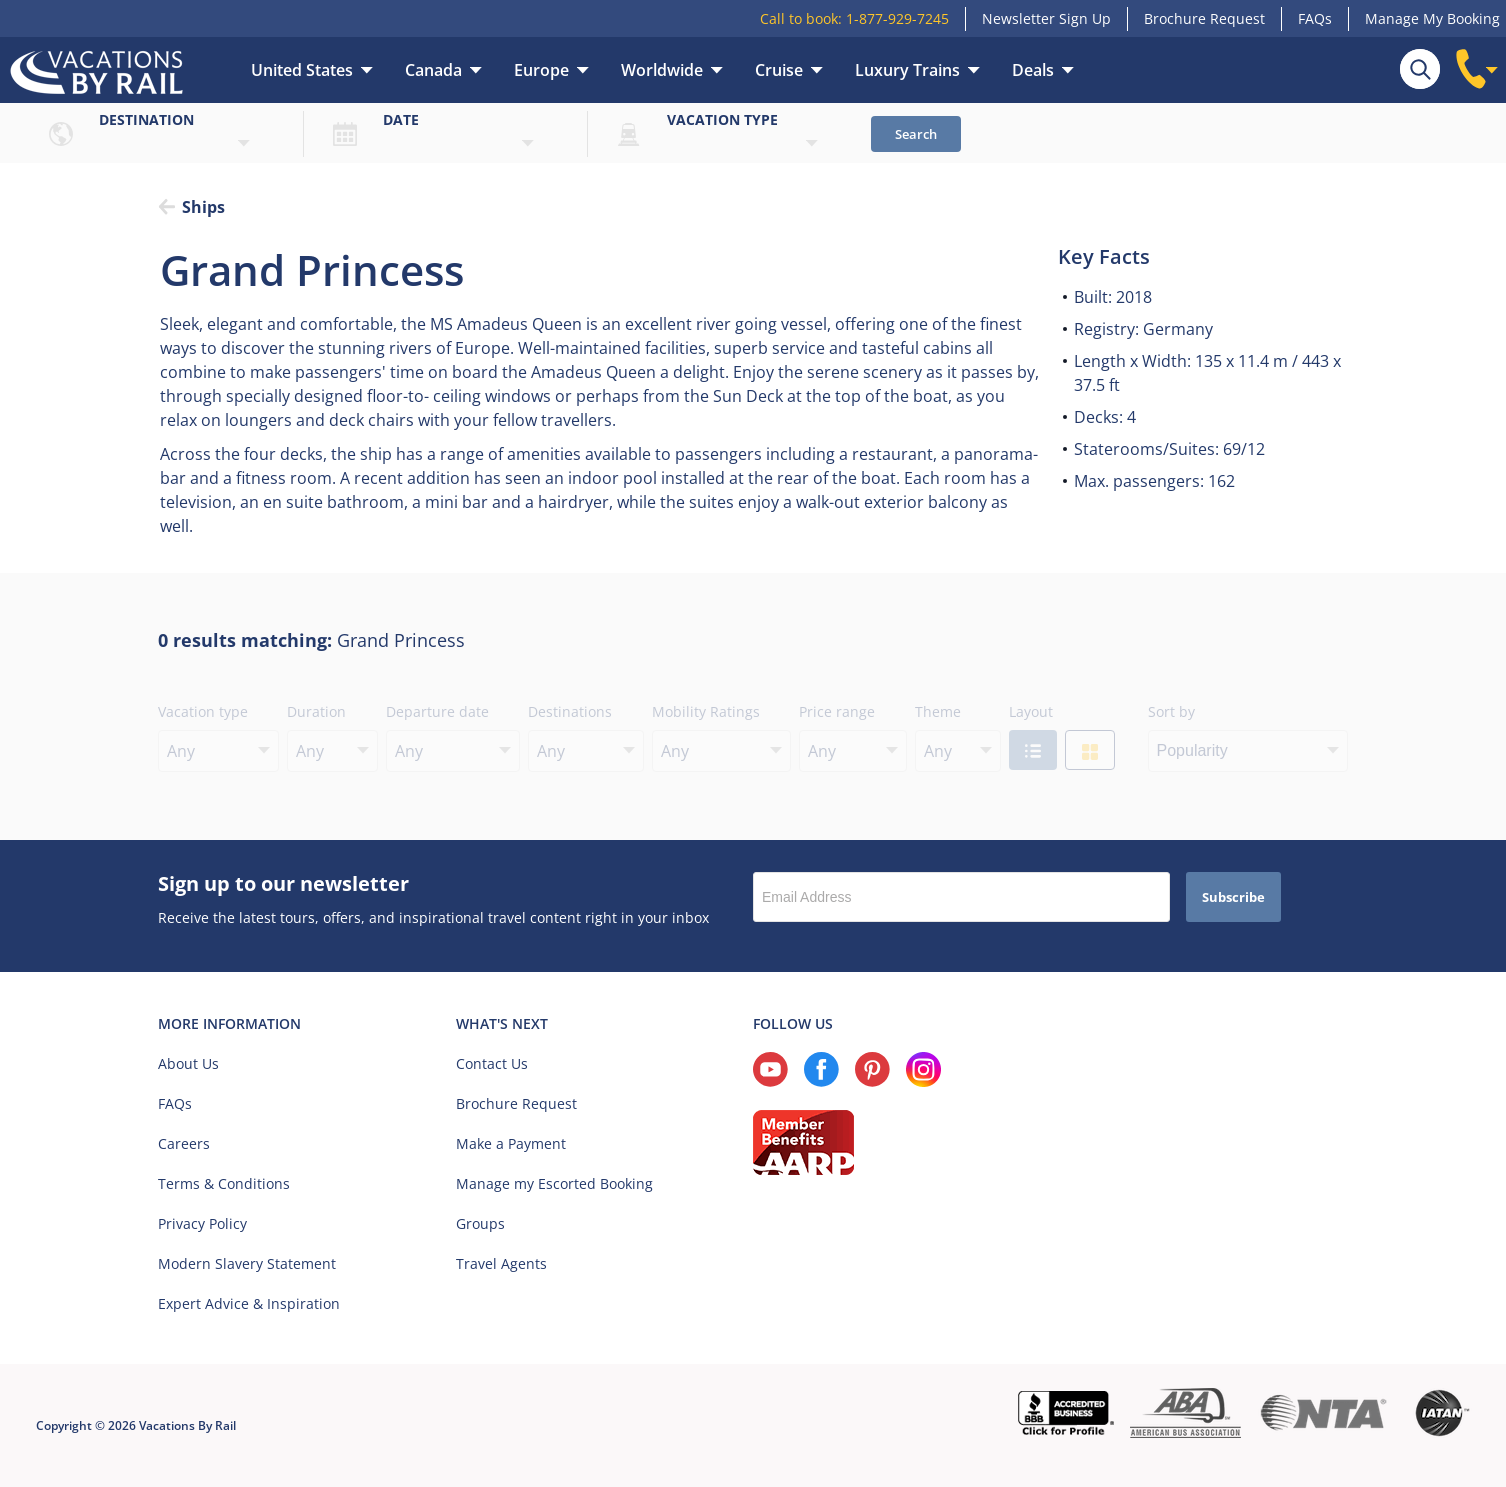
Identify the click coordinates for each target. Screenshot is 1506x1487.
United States (302, 70)
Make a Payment (511, 1143)
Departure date (437, 711)
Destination (146, 119)
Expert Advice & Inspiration (249, 1303)
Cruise (779, 70)
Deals (1033, 70)
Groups (480, 1223)
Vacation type (722, 119)
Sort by (1171, 711)
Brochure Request (1204, 18)
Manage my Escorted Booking (554, 1183)
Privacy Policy (202, 1223)
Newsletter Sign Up (1046, 18)
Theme (938, 711)
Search (916, 134)
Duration (316, 711)
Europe (541, 70)
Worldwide (662, 70)
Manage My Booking (1432, 18)
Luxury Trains (907, 70)
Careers (184, 1143)
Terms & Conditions (224, 1183)
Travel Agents (501, 1263)
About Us (188, 1063)
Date (401, 119)
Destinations (570, 711)
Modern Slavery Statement (247, 1263)
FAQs (1315, 18)
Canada (433, 70)
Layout (1031, 711)
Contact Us (492, 1063)
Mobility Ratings (706, 711)
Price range (837, 711)
